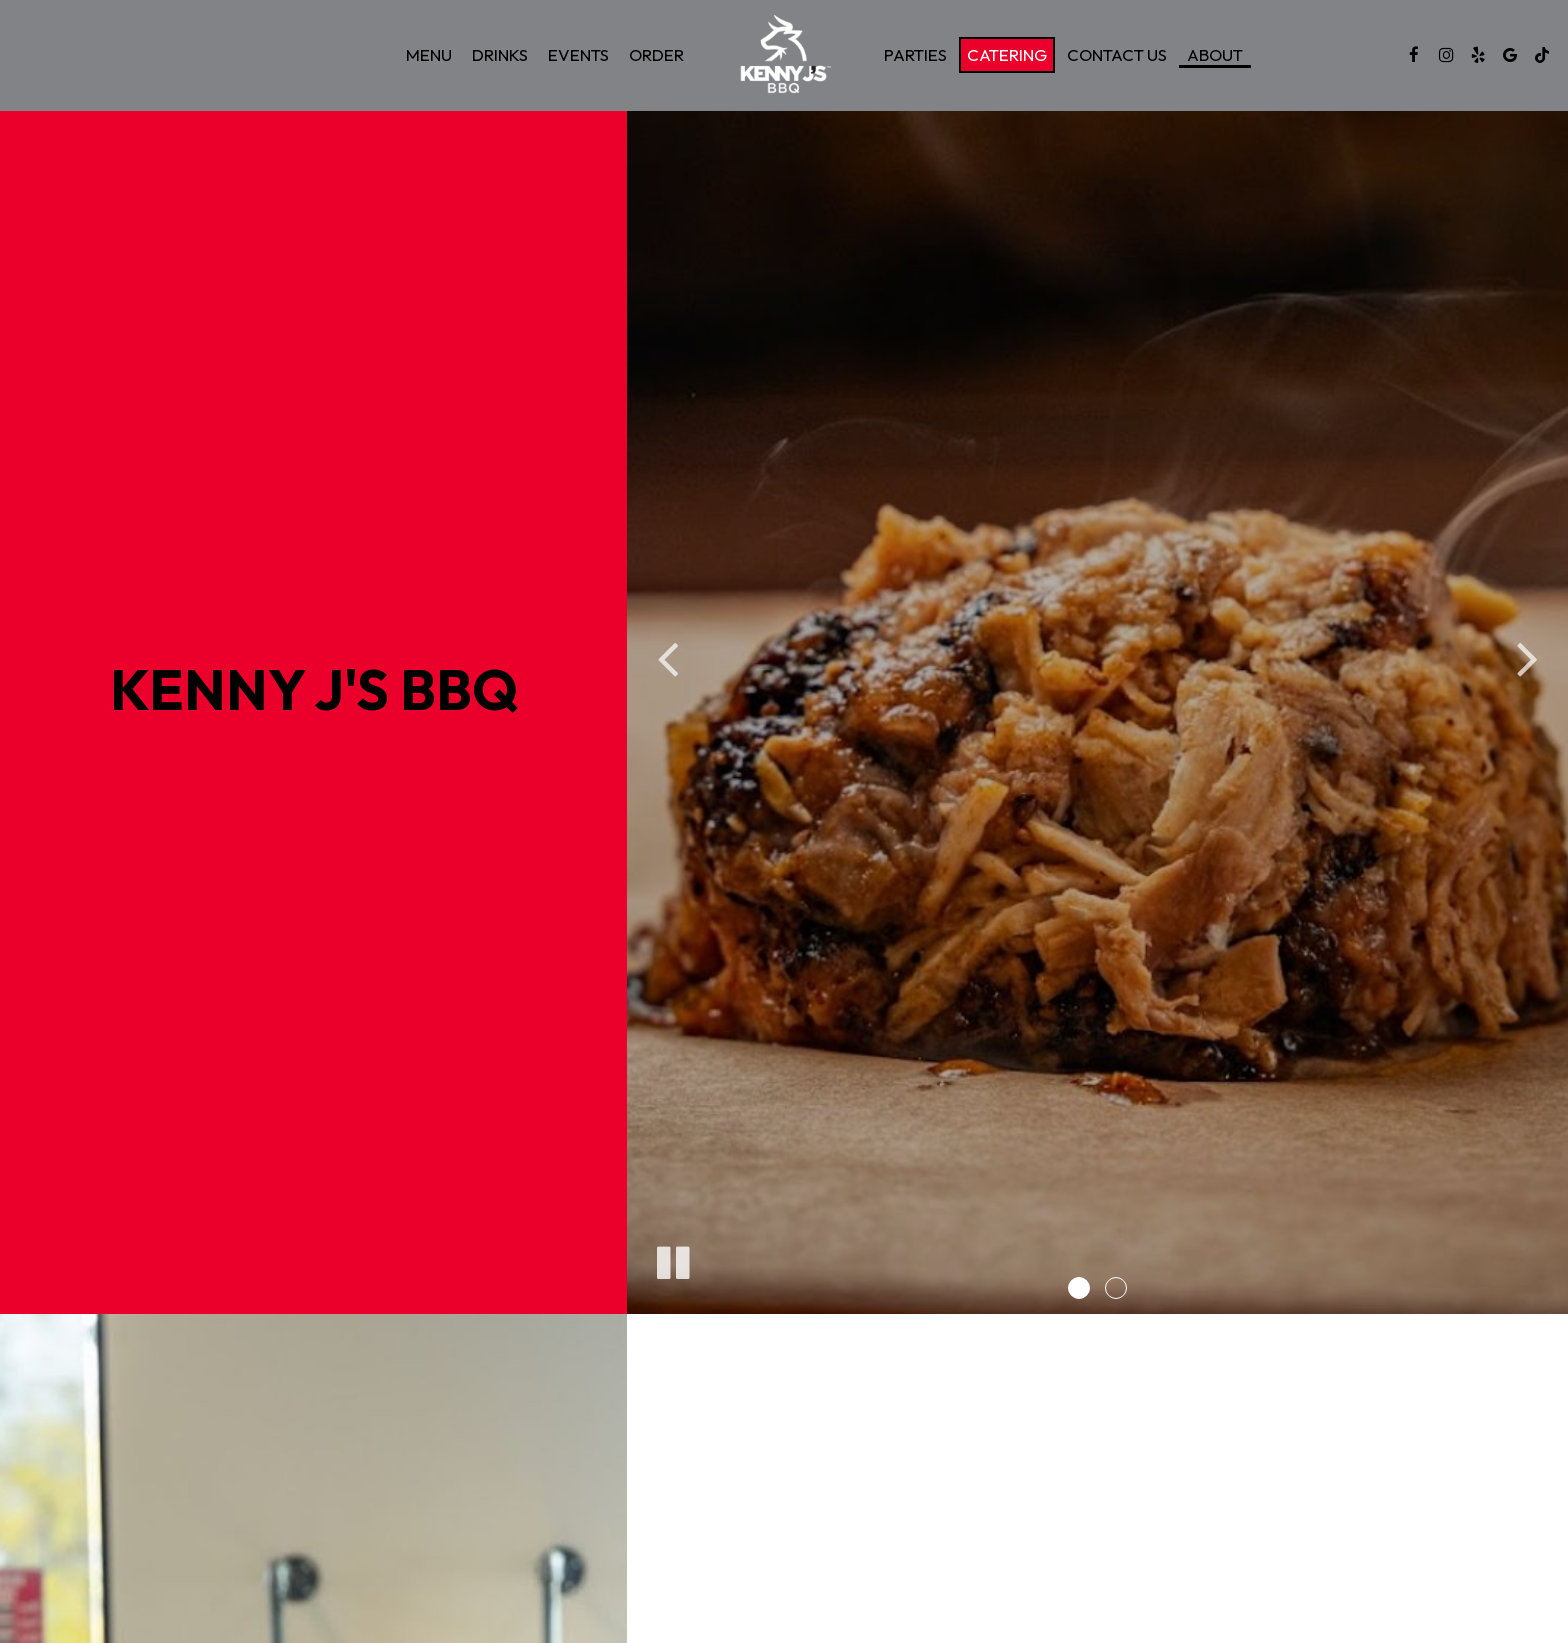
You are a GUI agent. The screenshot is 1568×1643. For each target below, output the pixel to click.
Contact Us (1117, 55)
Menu (429, 55)
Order (656, 55)
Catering (1007, 55)
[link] (784, 55)
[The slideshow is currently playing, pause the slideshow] (672, 1259)
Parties (915, 55)
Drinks (500, 55)
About (1215, 55)
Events (578, 55)
